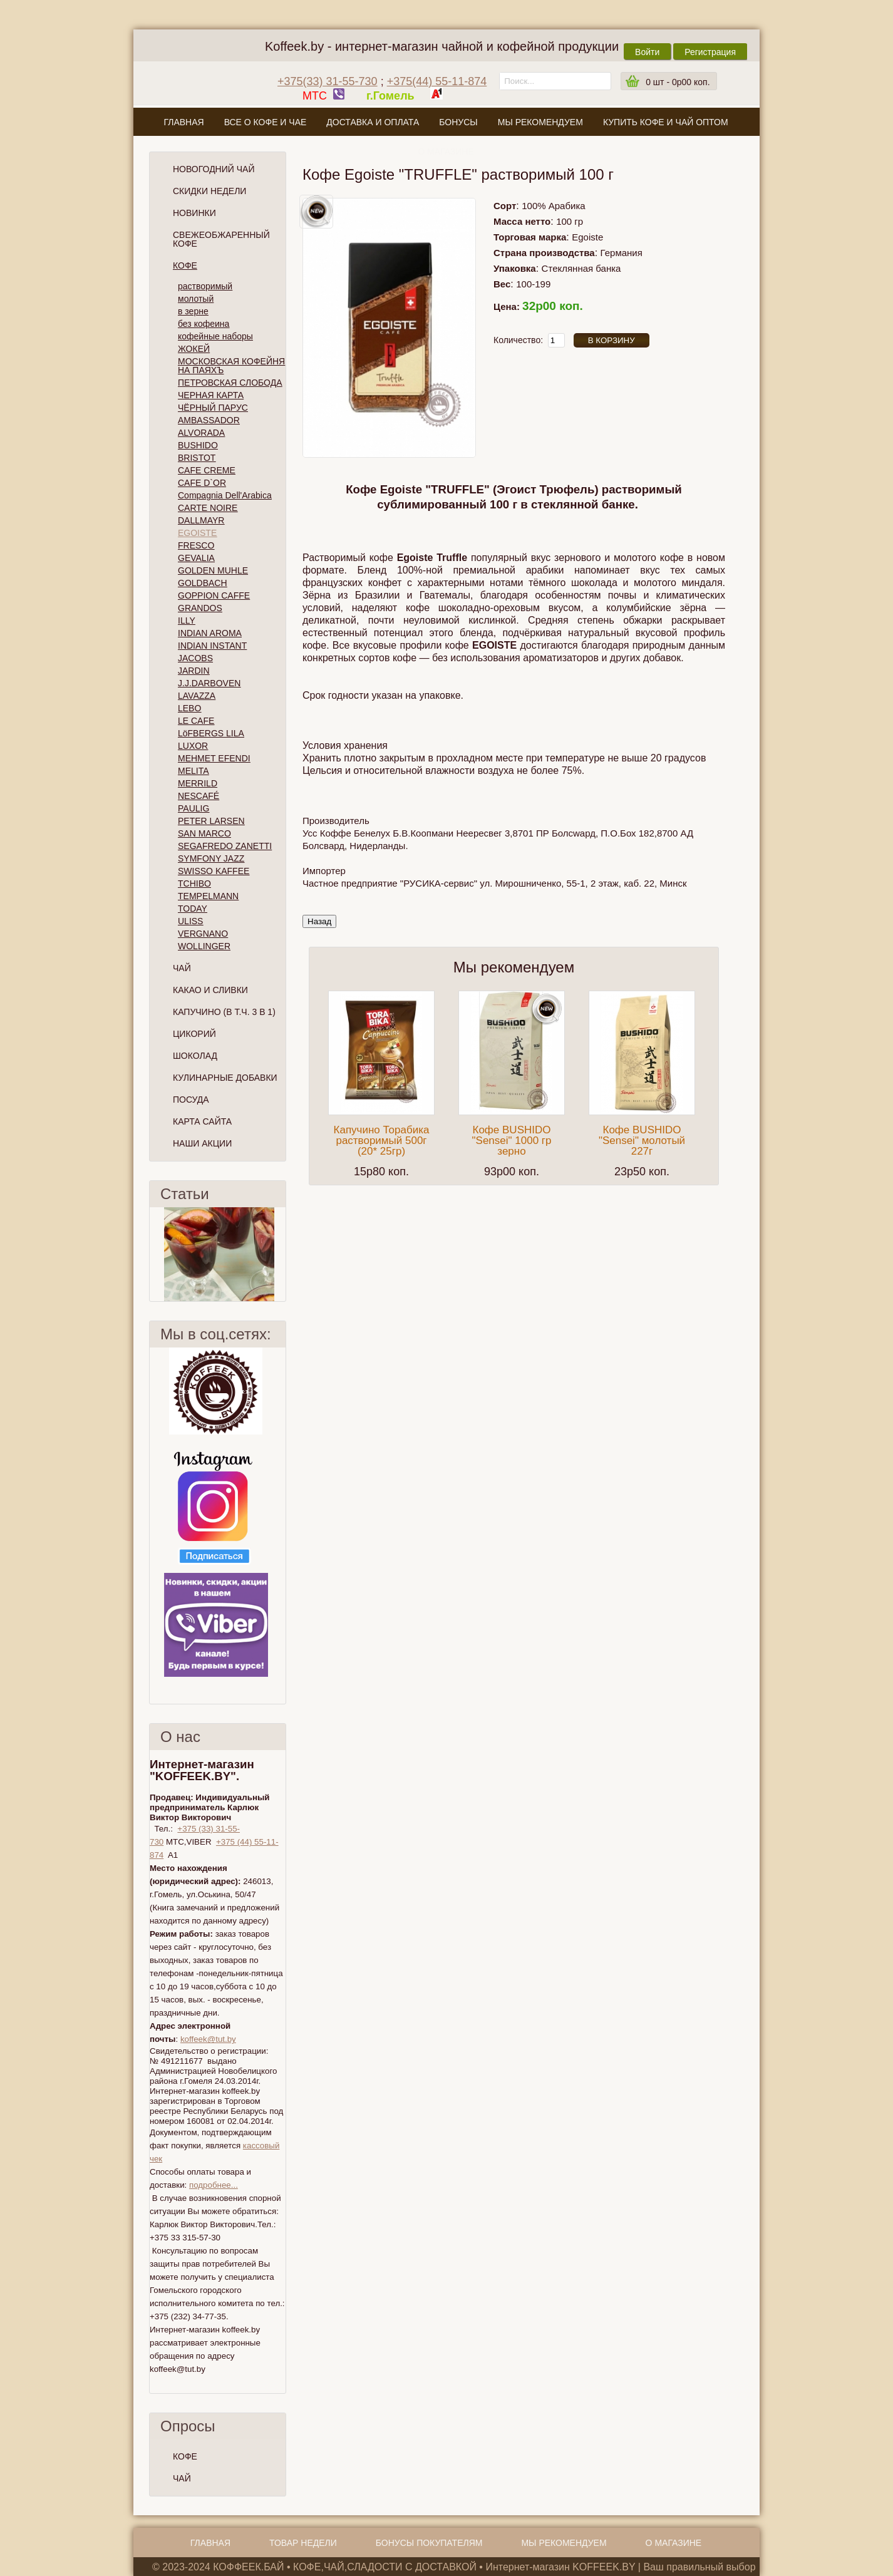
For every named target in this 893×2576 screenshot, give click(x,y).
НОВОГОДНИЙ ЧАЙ (213, 169)
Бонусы (458, 122)
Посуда (191, 1100)
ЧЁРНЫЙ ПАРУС (213, 408)
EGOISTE (197, 533)
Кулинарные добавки (225, 1078)
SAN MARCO (204, 833)
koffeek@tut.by (208, 2039)
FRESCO (196, 545)
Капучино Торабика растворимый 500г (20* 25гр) (382, 1140)
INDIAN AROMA (210, 633)
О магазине (446, 152)
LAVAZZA (196, 696)
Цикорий (194, 1034)
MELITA (193, 771)
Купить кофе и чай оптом (665, 122)
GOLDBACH (202, 583)
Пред (155, 1254)
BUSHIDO (198, 445)
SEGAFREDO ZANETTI (225, 846)
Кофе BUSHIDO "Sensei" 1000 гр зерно (512, 1140)
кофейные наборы (215, 336)
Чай (182, 968)
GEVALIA (196, 558)
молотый (196, 299)
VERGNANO (203, 934)
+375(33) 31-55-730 (327, 81)
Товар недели (303, 2543)
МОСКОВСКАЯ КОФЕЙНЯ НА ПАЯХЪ (231, 365)
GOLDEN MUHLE (213, 570)
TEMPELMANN (208, 896)
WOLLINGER (204, 946)
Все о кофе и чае (265, 122)
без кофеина (203, 324)
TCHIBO (194, 883)
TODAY (192, 909)
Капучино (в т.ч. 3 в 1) (224, 1012)
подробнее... (213, 2185)
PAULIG (193, 808)
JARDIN (194, 671)
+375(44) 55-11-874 (437, 81)
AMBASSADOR (209, 420)
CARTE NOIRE (207, 508)
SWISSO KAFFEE (213, 871)
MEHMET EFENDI (214, 758)
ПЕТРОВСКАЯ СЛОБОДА (230, 383)
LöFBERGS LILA (211, 733)
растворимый (205, 286)
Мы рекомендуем (540, 122)
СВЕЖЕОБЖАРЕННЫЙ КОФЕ (221, 239)
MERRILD (197, 783)
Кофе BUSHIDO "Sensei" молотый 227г (642, 1140)
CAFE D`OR (202, 483)
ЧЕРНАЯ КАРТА (211, 395)
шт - (678, 82)
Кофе (185, 265)
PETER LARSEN (211, 821)
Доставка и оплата (372, 122)
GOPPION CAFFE (214, 595)
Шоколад (195, 1056)
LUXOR (193, 746)
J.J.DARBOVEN (209, 683)
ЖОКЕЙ (194, 349)
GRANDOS (200, 608)
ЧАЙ (182, 2478)
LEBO (189, 708)
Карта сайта (202, 1121)
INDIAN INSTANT (212, 646)
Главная (183, 122)
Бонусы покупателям (429, 2543)
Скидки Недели (209, 191)
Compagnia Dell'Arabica (225, 495)
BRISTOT (196, 458)
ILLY (186, 621)
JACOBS (195, 658)
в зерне (193, 311)
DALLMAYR (201, 520)
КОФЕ (185, 2456)
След (281, 1254)
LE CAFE (196, 721)
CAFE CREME (206, 470)
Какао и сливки (210, 990)
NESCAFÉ (198, 796)
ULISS (190, 921)
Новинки (194, 213)
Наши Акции (202, 1143)
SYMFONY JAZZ (211, 858)
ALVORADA (201, 433)
